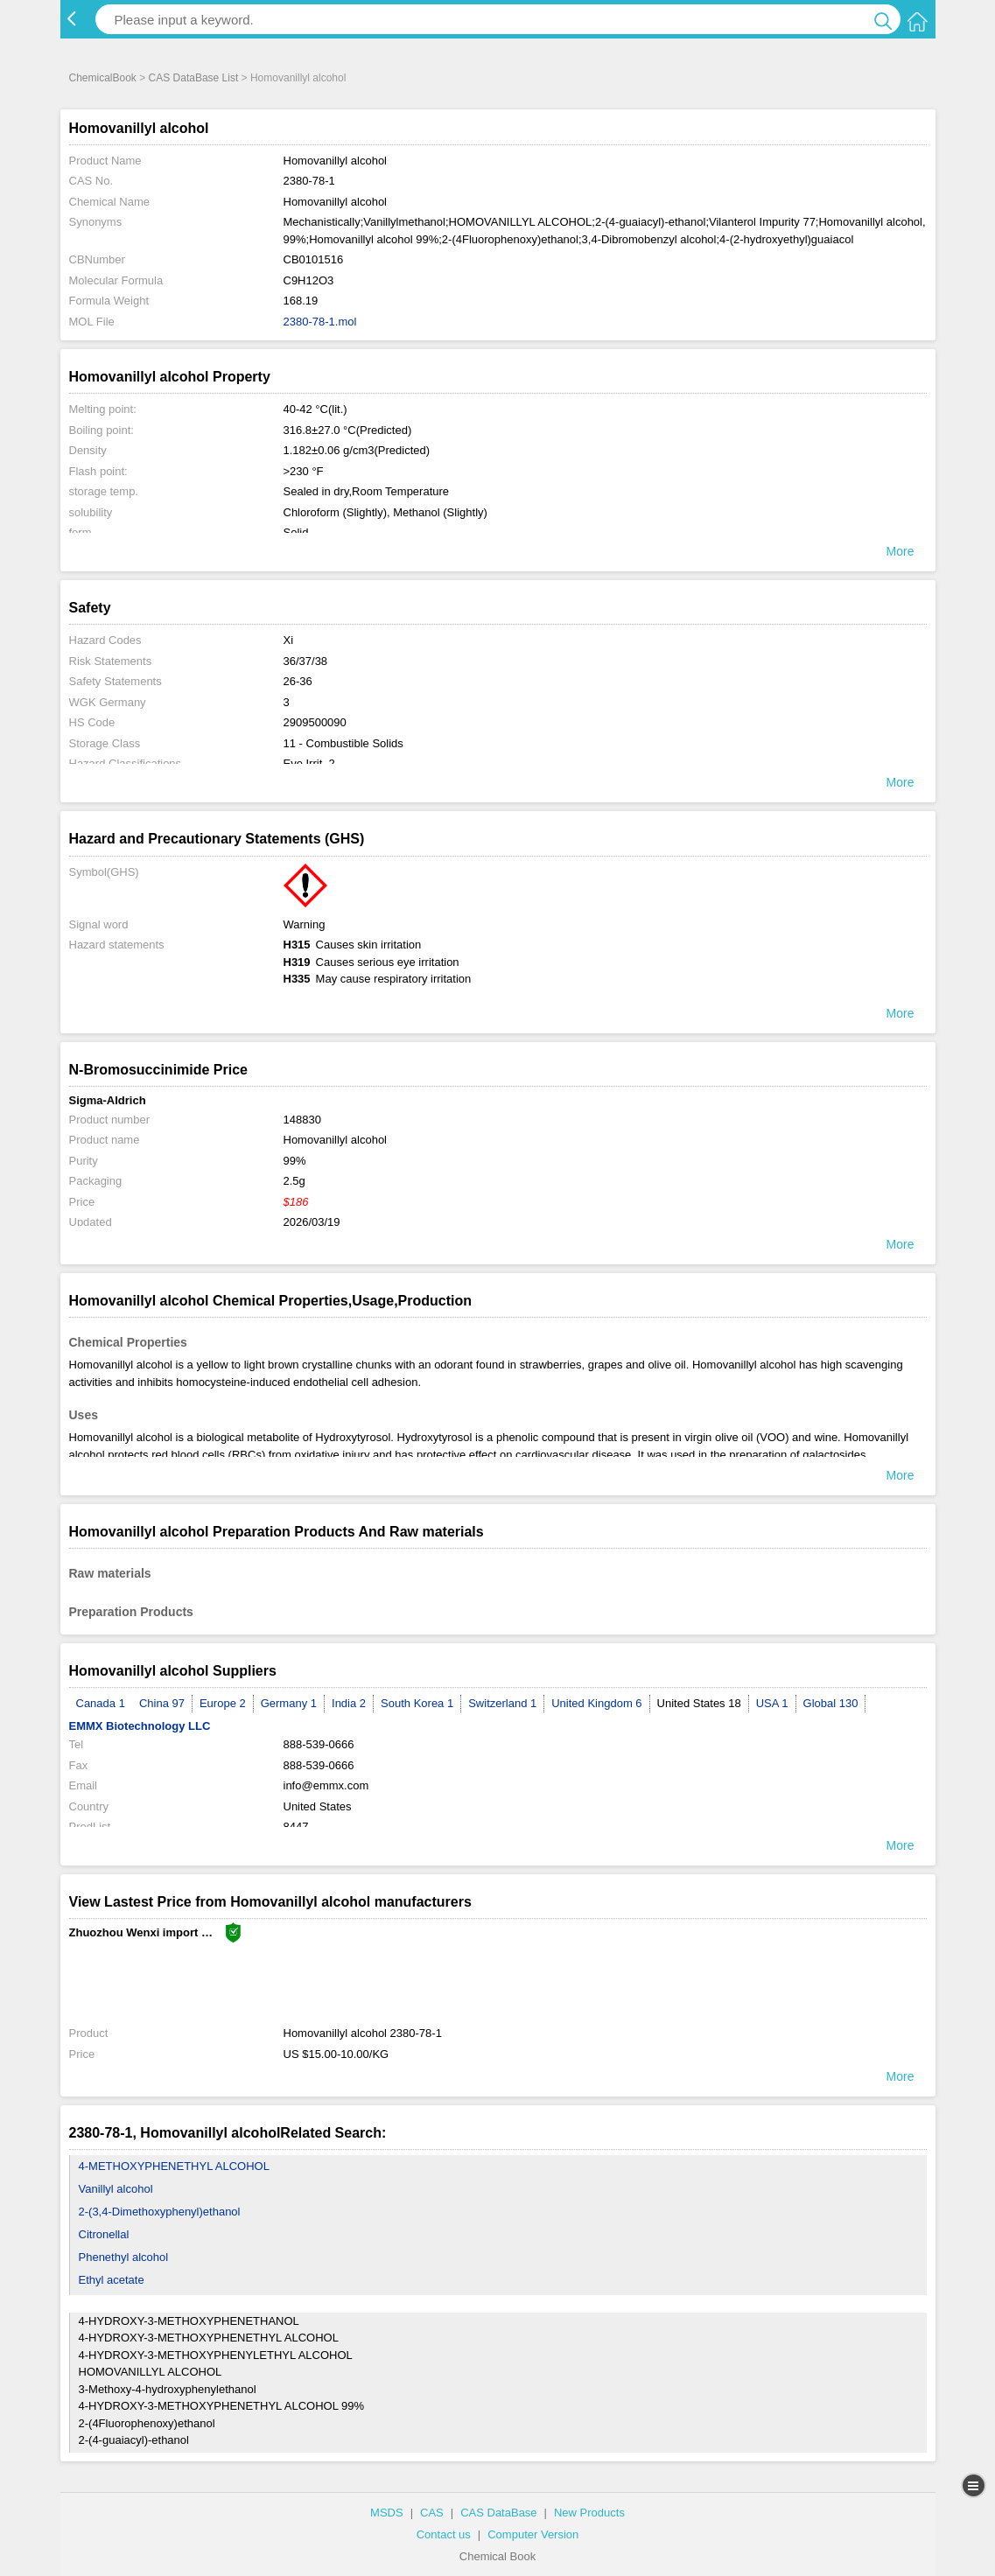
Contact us (444, 2534)
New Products (589, 2512)
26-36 (298, 681)
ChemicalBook (103, 78)
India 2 (349, 1703)
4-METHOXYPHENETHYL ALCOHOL (174, 2166)
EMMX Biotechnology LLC (140, 1725)
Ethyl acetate (111, 2279)
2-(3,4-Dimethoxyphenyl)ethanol (160, 2211)
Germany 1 (289, 1703)
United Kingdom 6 (596, 1703)
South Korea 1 (417, 1703)
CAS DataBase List (194, 78)
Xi (289, 640)
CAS (432, 2512)
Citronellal (104, 2234)
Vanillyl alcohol (116, 2188)
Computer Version (532, 2534)
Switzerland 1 (502, 1703)
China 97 (162, 1703)
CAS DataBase (498, 2512)
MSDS (386, 2512)
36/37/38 (306, 661)
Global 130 (830, 1703)
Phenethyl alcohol (124, 2257)
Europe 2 (223, 1703)
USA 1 (772, 1703)
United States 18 (699, 1703)
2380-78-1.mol (320, 321)
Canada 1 (100, 1703)
